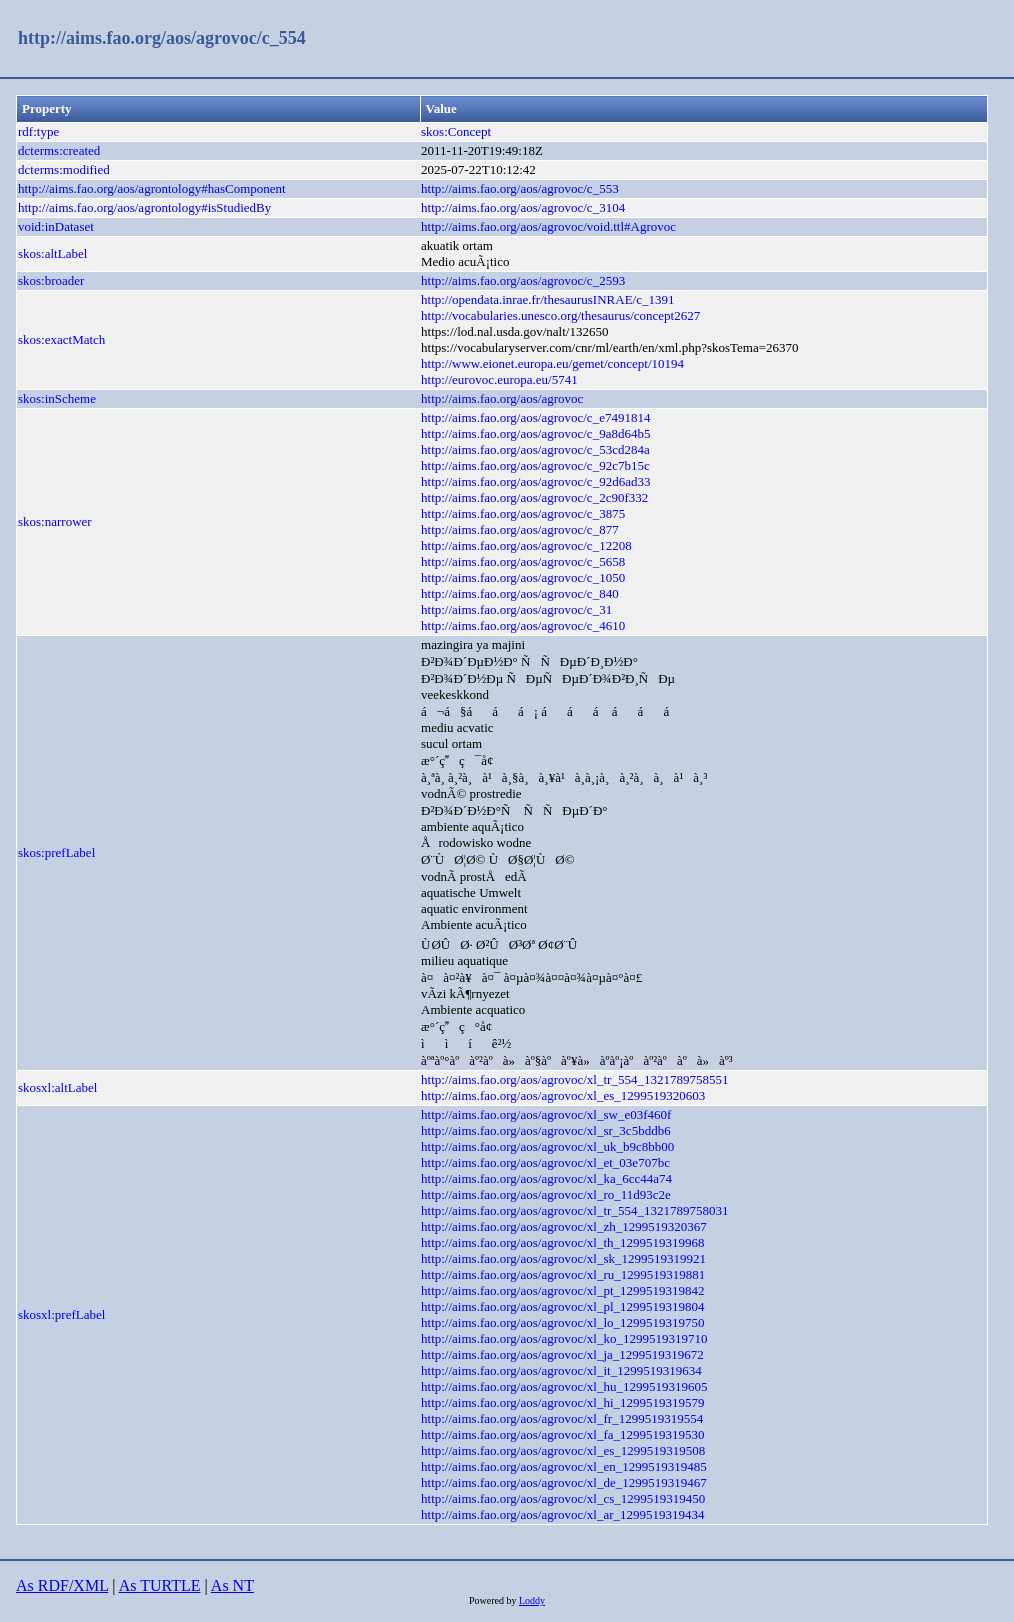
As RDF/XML (62, 1585)
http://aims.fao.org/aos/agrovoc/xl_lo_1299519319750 (563, 1322)
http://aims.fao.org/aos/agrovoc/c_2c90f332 (534, 497)
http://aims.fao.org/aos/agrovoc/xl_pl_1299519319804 (563, 1306)
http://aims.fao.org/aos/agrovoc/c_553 (520, 188)
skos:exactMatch (61, 339)
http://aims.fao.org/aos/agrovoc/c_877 (520, 529)
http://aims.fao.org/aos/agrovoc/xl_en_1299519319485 (564, 1466)
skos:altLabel (52, 253)
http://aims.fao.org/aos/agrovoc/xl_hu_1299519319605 (564, 1386)
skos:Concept (456, 131)
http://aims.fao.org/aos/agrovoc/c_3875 (523, 513)
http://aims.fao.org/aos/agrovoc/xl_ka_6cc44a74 (546, 1178)
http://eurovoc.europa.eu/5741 (499, 379)
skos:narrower (55, 521)
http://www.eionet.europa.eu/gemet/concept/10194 (552, 363)
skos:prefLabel (56, 852)
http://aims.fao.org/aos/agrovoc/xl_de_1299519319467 (564, 1482)
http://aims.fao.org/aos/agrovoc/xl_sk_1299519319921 (563, 1258)
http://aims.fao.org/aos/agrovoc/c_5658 (523, 561)
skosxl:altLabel (57, 1087)
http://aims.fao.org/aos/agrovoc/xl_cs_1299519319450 (563, 1498)
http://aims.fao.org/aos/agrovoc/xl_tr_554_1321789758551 (574, 1079)
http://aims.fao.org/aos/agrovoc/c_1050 (523, 577)
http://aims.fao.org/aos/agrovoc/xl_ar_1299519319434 (563, 1514)
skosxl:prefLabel (61, 1314)
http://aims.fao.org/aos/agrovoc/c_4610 (523, 625)
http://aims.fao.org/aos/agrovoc (502, 398)
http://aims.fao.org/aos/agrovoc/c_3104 (523, 207)
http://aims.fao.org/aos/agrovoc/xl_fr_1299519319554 (562, 1418)
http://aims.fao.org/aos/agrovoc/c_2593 (523, 280)
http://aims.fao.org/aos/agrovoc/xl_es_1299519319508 (563, 1450)
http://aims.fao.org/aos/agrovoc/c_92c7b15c (535, 465)
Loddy (532, 1600)
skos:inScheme (57, 398)
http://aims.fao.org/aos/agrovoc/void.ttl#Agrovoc (548, 226)
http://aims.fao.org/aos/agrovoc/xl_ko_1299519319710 (564, 1338)
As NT (232, 1585)
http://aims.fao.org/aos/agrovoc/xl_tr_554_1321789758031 (574, 1210)
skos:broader (51, 280)
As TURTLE (160, 1585)
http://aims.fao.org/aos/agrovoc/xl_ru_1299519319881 (563, 1274)
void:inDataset (56, 226)
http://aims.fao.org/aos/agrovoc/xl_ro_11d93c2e (546, 1194)
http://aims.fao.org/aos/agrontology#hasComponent (152, 188)
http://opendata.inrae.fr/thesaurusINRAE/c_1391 (547, 299)
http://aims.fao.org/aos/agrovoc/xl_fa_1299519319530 (563, 1434)
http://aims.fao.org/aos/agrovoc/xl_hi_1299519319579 (563, 1402)
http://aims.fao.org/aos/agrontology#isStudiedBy (144, 207)
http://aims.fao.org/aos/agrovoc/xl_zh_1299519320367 (564, 1226)
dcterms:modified (64, 169)
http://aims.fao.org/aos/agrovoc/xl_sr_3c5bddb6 (546, 1130)
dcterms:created (59, 150)
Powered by (494, 1600)
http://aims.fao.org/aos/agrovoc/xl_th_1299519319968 (563, 1242)
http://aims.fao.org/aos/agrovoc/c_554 (162, 38)
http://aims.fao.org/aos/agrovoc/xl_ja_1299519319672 (562, 1354)
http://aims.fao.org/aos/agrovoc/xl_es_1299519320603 (563, 1095)
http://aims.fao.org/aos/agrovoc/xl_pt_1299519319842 (563, 1290)
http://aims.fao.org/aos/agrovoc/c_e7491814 (535, 417)
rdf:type (38, 131)
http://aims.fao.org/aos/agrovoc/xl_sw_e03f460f (546, 1114)
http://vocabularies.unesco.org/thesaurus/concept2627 (560, 315)
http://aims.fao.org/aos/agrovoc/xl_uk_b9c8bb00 (547, 1146)
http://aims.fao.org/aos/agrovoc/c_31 (516, 609)
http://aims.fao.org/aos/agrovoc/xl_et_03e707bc (545, 1162)
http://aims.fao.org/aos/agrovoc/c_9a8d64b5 (535, 433)
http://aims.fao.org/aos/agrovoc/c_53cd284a (535, 449)
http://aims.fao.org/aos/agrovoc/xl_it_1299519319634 (561, 1370)
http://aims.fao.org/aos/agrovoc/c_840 (520, 593)
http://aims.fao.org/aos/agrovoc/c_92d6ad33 (535, 481)
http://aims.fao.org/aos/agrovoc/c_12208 (526, 545)
